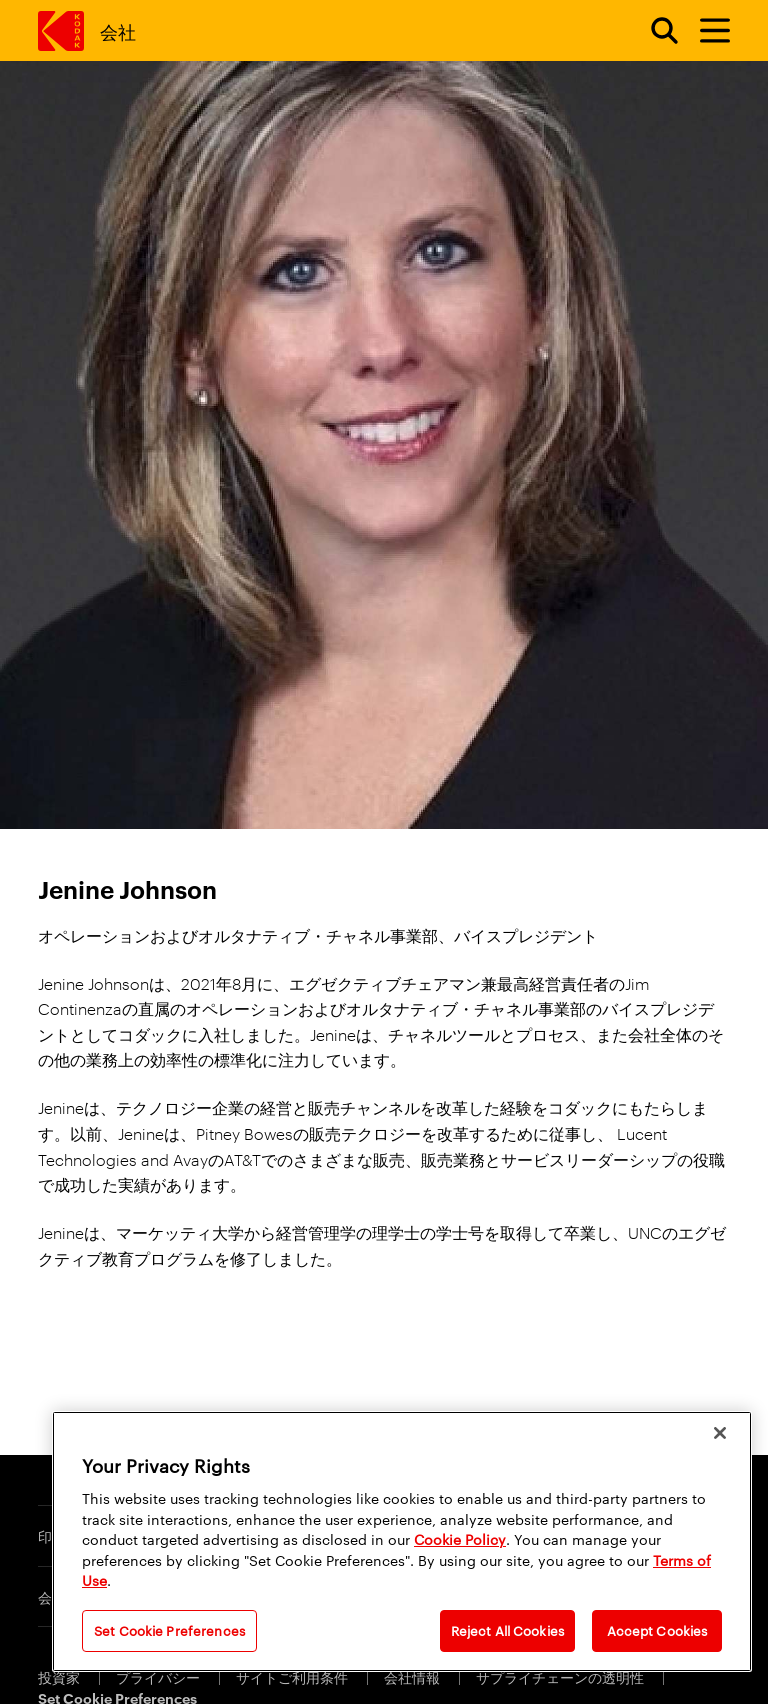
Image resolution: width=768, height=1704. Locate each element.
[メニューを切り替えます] (706, 31)
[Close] (720, 1433)
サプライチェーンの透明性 (561, 1676)
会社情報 (413, 1676)
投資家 (60, 1676)
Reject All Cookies (507, 1630)
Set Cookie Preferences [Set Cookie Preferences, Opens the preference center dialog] (169, 1630)
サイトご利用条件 (293, 1676)
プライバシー (159, 1676)
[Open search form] (653, 31)
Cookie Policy (460, 1539)
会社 (117, 30)
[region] (402, 1541)
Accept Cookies (657, 1630)
